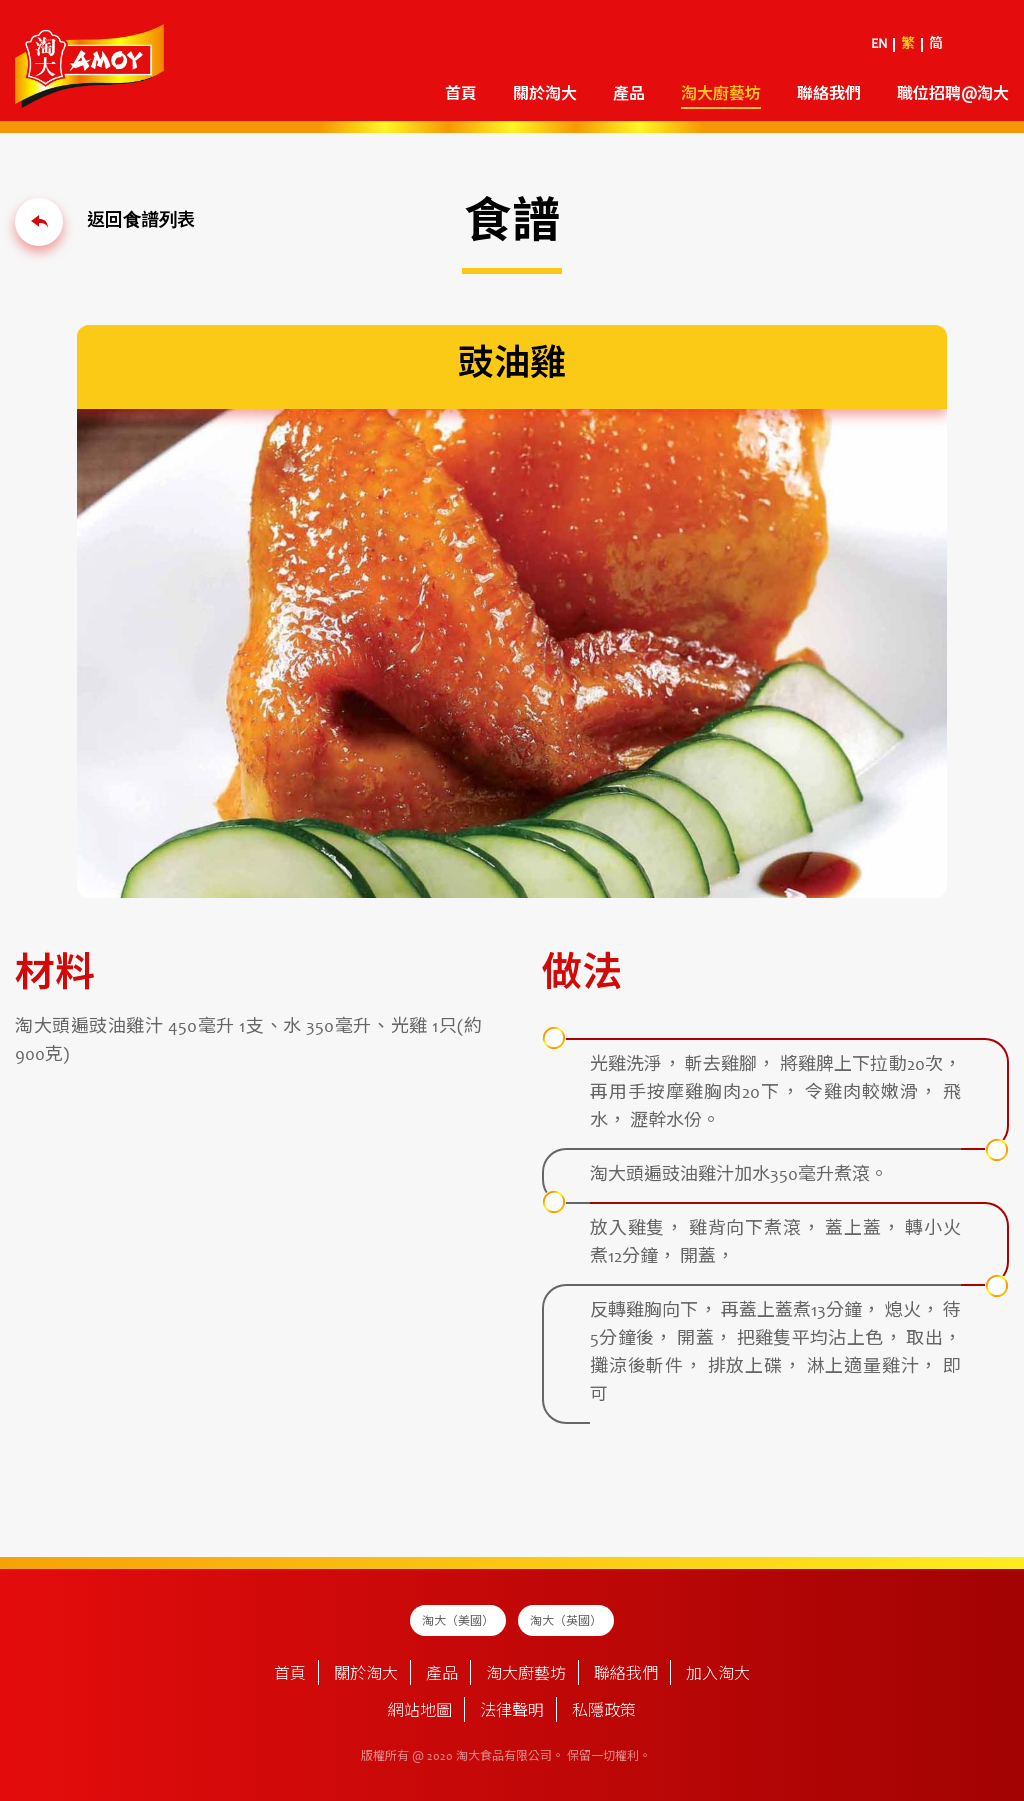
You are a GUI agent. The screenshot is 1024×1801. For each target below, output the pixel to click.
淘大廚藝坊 (721, 95)
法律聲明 (512, 1712)
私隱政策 (604, 1712)
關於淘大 (545, 95)
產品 (629, 95)
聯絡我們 (829, 95)
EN (879, 45)
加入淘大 (718, 1675)
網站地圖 (420, 1712)
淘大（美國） (458, 1622)
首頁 (461, 95)
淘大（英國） (566, 1622)
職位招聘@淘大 (953, 95)
